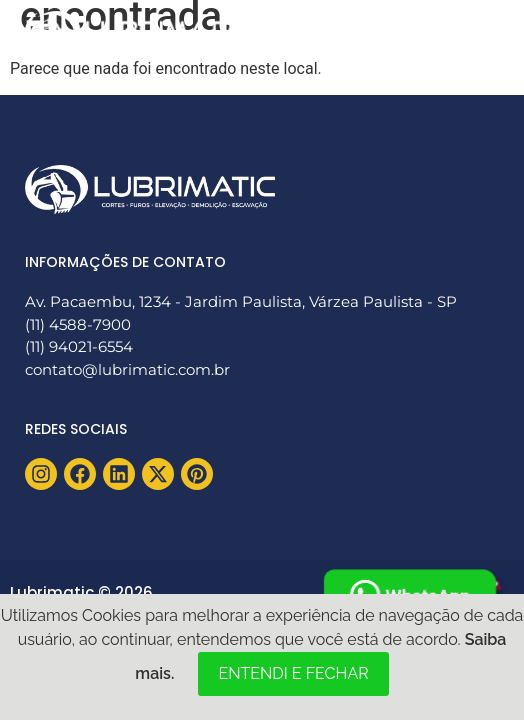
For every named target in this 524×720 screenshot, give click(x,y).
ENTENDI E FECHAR (293, 673)
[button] (476, 32)
